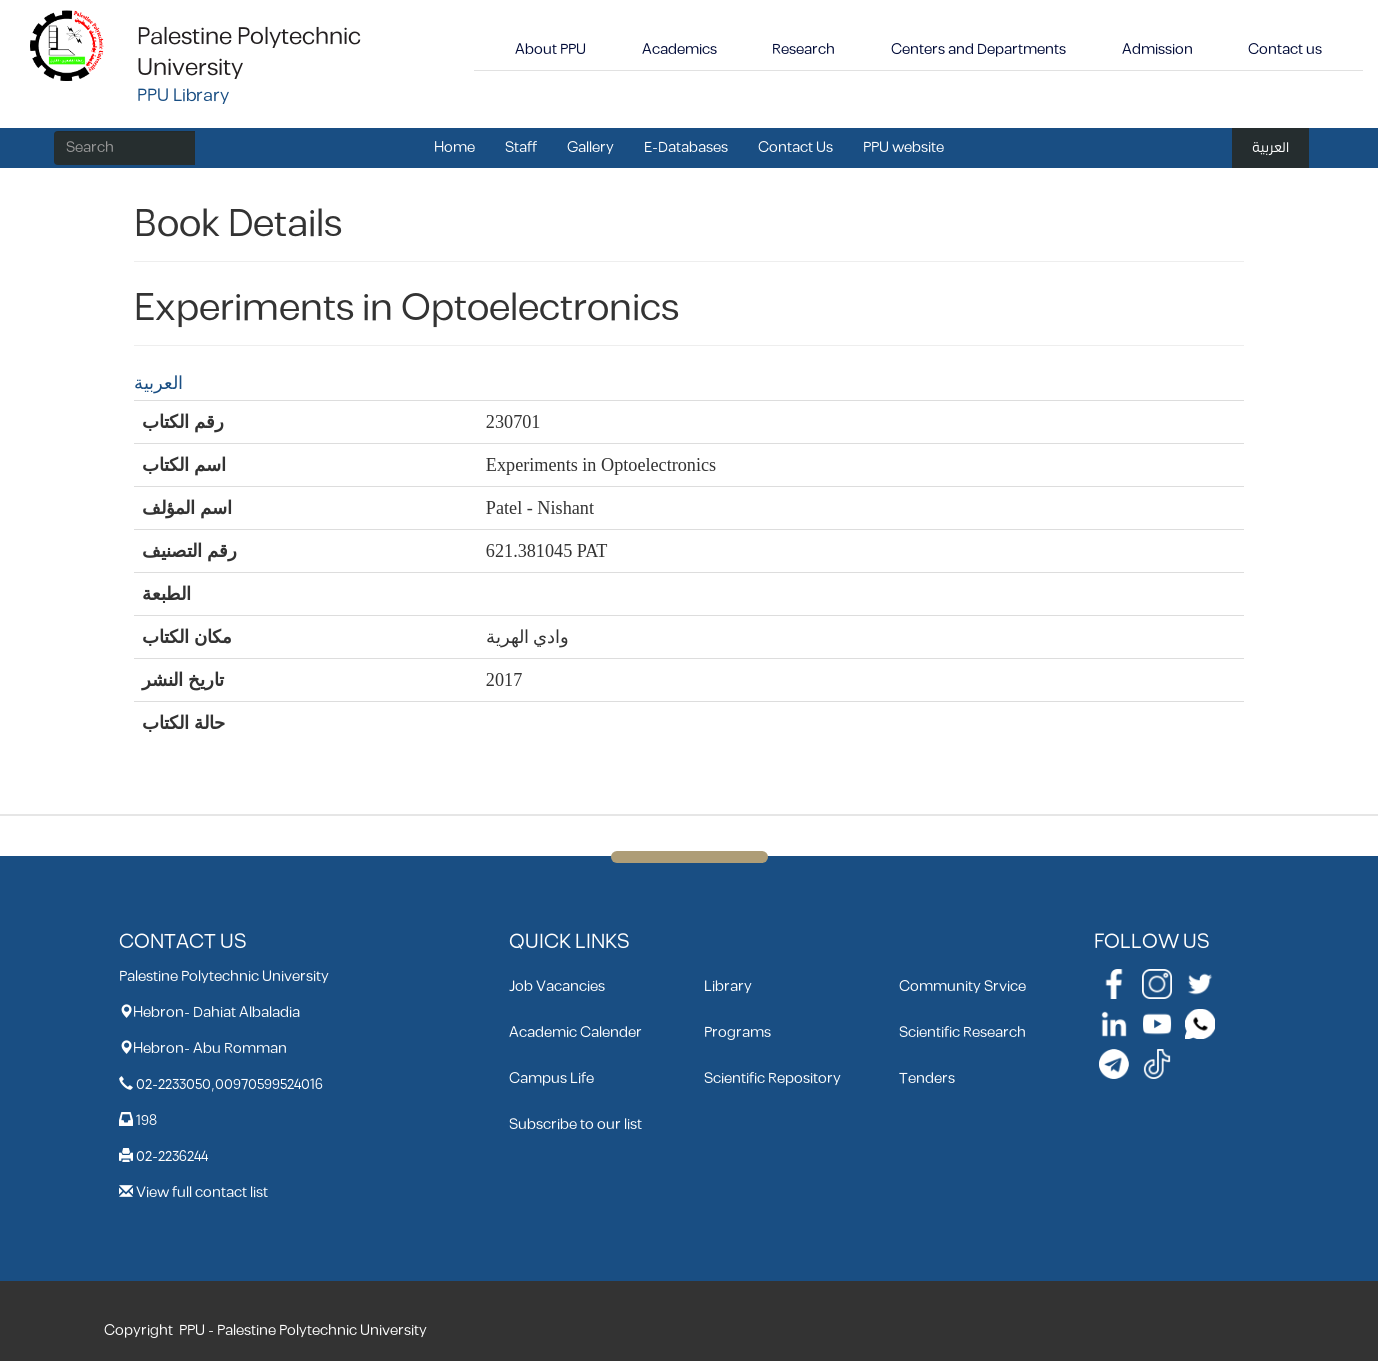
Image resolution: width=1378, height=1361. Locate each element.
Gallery (590, 147)
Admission (1157, 49)
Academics (679, 49)
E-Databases (686, 147)
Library (728, 986)
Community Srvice (962, 986)
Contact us (1285, 49)
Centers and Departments (978, 49)
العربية (1270, 147)
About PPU (550, 49)
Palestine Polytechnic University (249, 52)
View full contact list (202, 1192)
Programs (737, 1032)
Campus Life (551, 1078)
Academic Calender (575, 1032)
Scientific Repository (772, 1078)
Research (803, 49)
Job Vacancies (557, 986)
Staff (521, 147)
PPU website (903, 147)
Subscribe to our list (575, 1124)
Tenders (927, 1078)
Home (454, 147)
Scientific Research (962, 1032)
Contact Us (795, 147)
